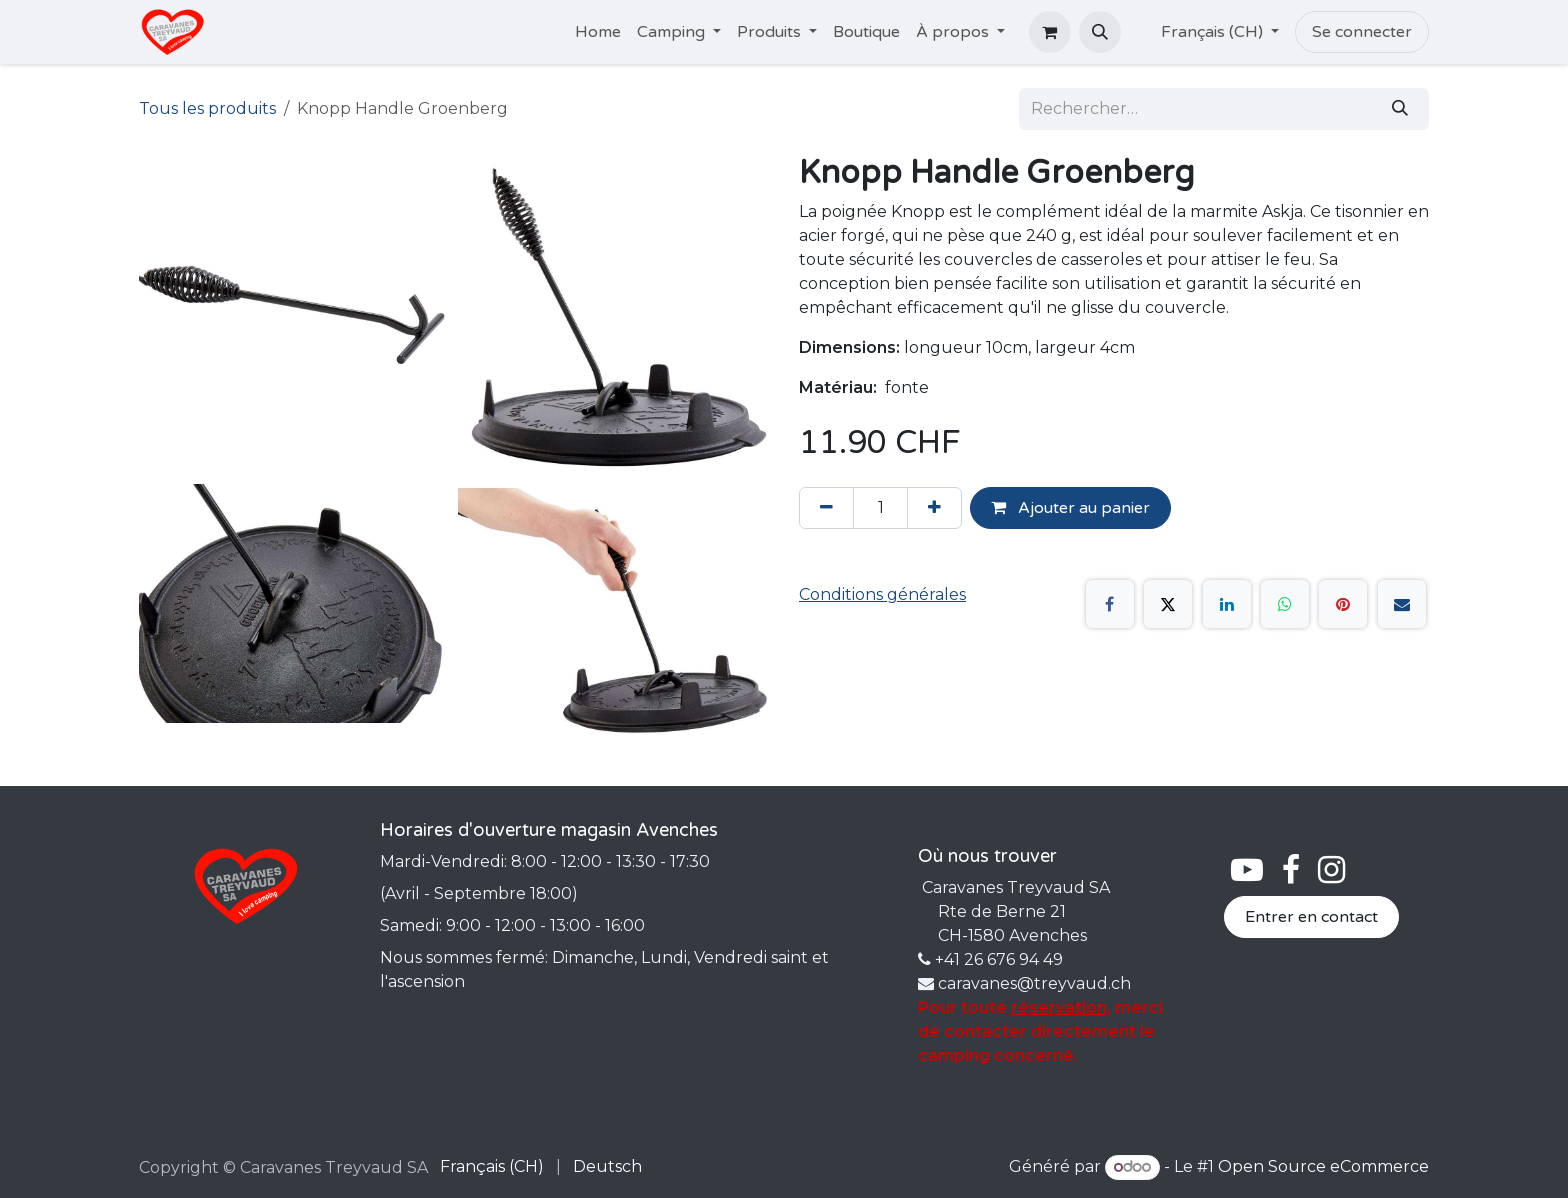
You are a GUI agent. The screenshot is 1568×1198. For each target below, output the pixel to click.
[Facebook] (1110, 604)
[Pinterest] (1343, 604)
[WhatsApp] (1285, 604)
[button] (1100, 32)
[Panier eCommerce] (1050, 32)
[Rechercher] (1400, 109)
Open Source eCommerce (1323, 1166)
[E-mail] (1402, 604)
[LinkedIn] (1227, 604)
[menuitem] (598, 32)
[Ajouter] (934, 508)
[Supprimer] (826, 508)
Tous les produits (207, 108)
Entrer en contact (1311, 917)
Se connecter (1362, 32)
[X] (1168, 604)
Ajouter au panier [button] (1070, 508)
